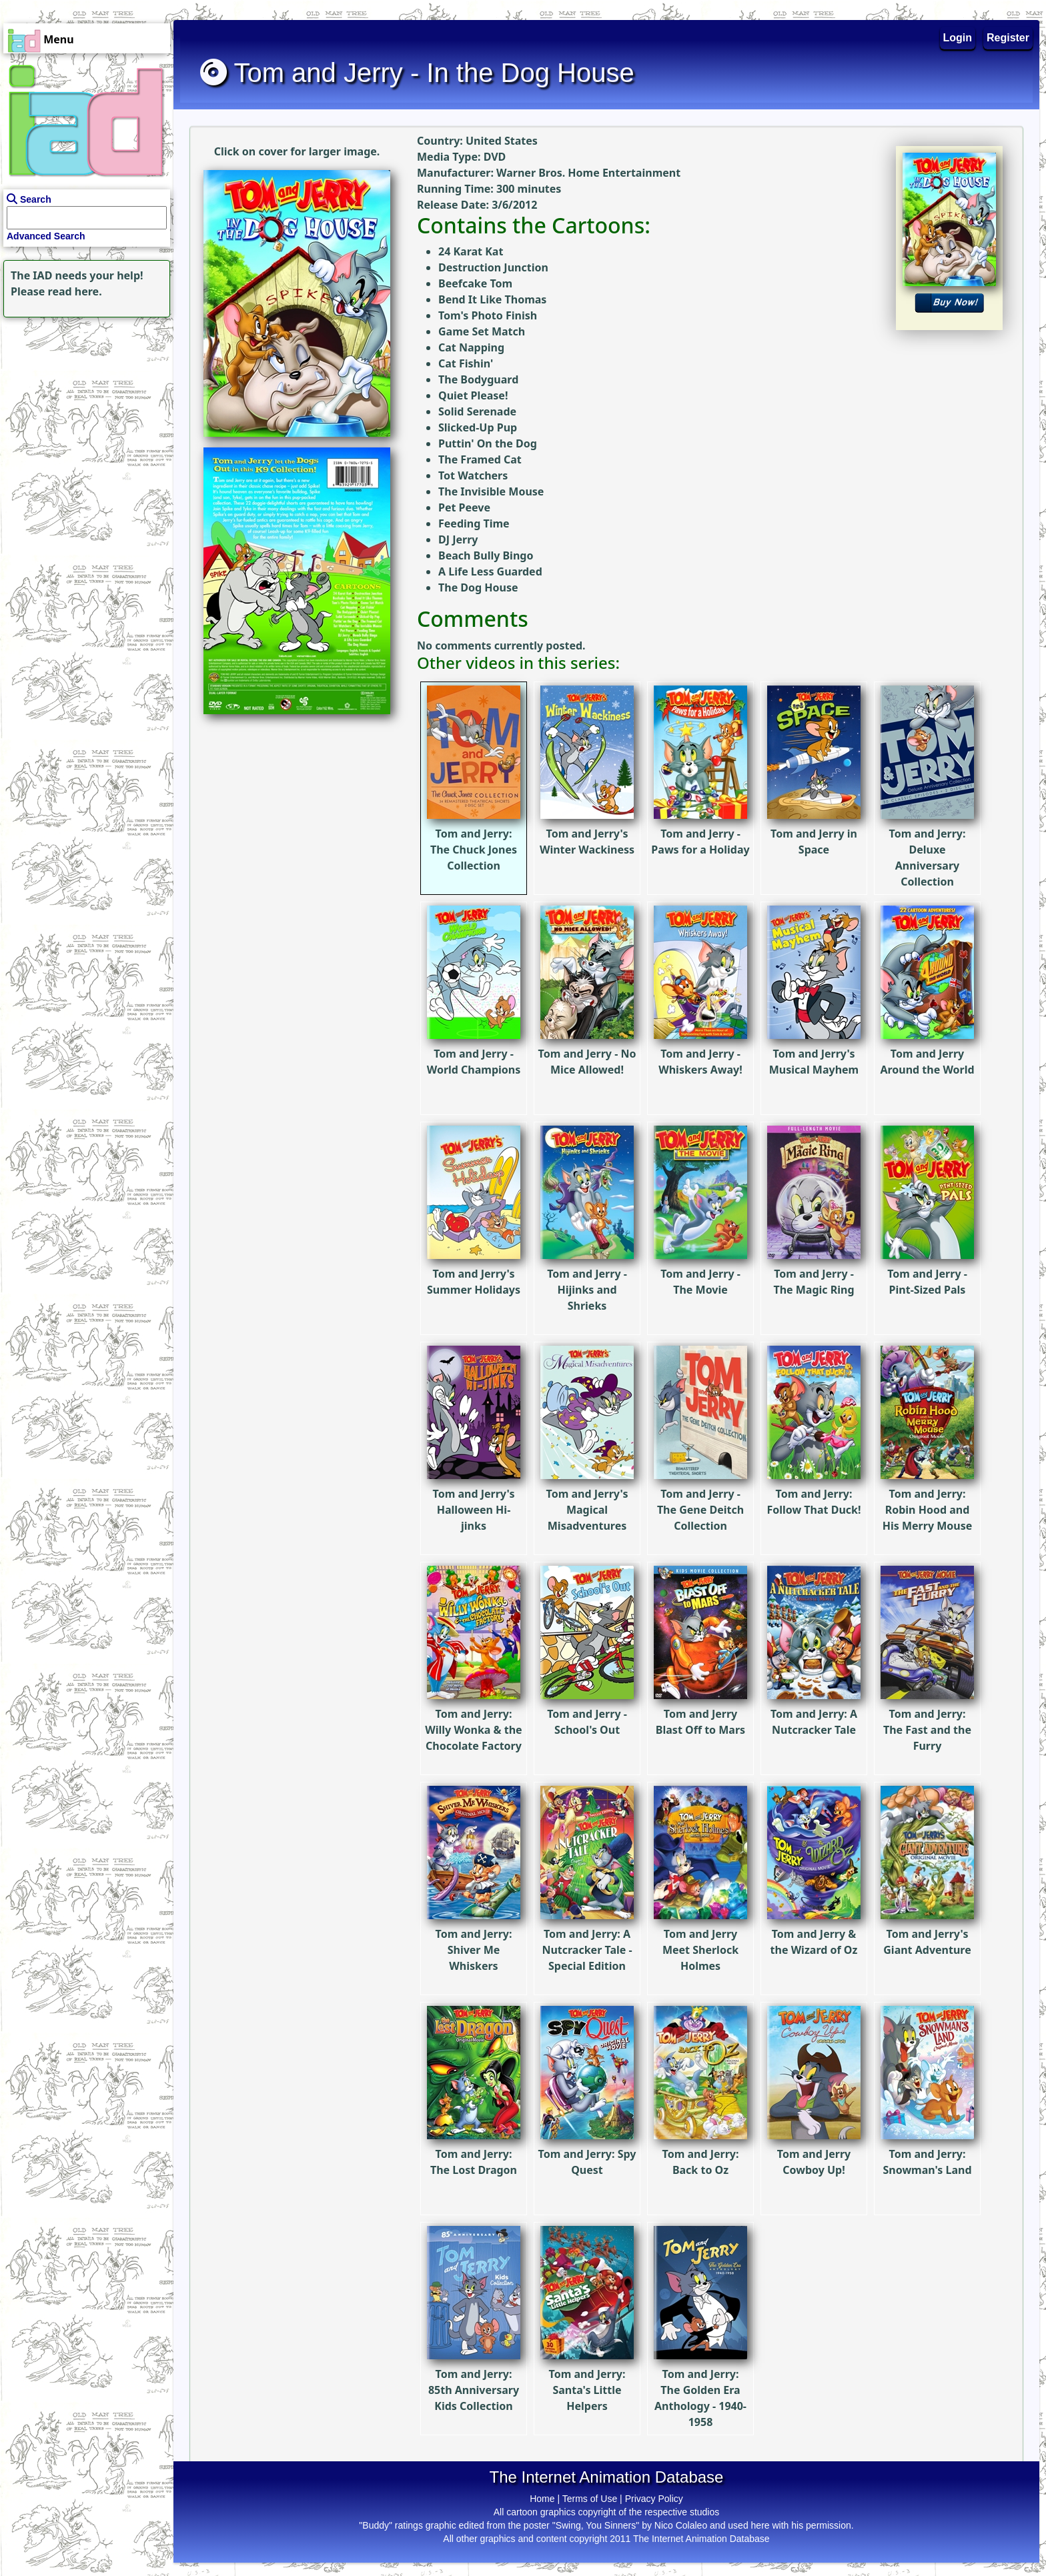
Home (542, 2498)
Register (1008, 37)
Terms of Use (589, 2498)
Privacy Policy (654, 2498)
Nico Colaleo (680, 2525)
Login (958, 37)
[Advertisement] (83, 404)
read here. (75, 291)
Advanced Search (46, 236)
